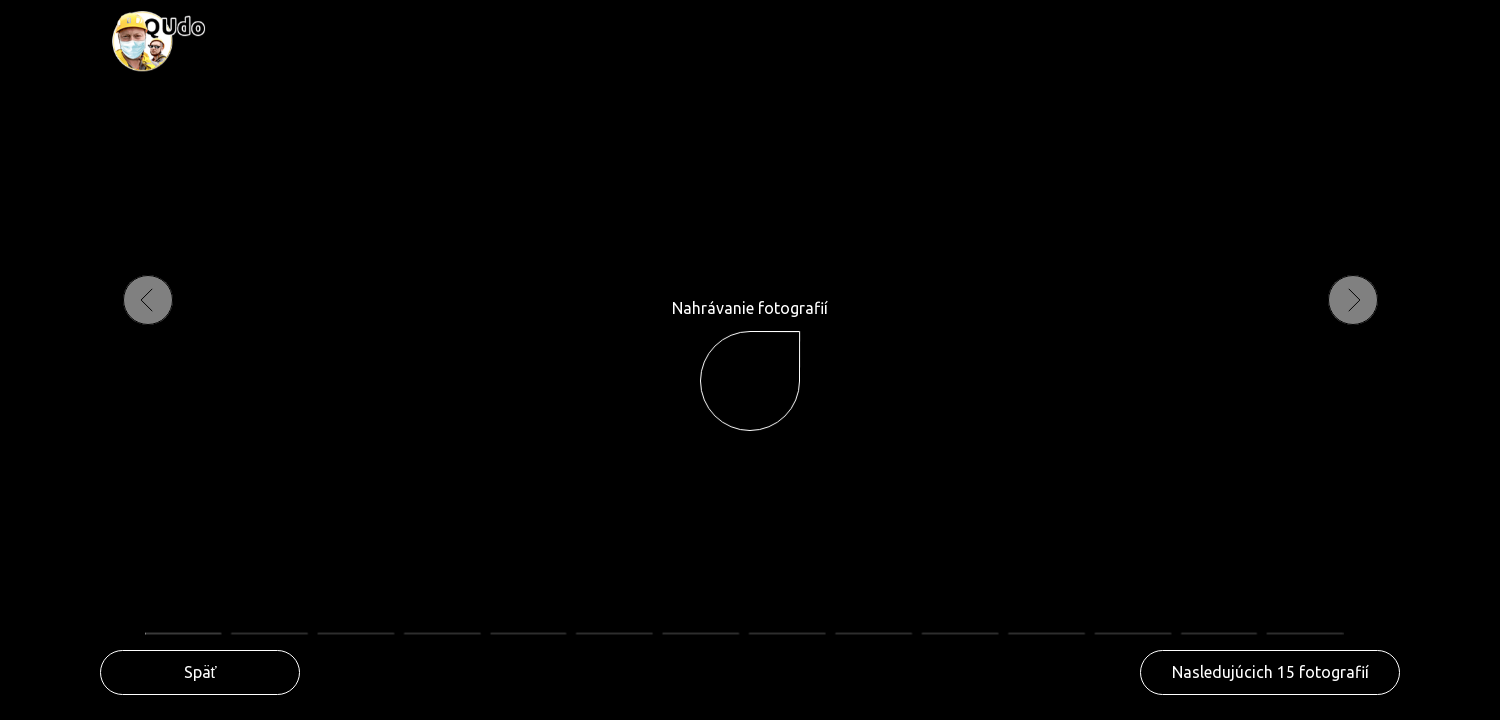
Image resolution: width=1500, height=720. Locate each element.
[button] (1270, 672)
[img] (158, 41)
